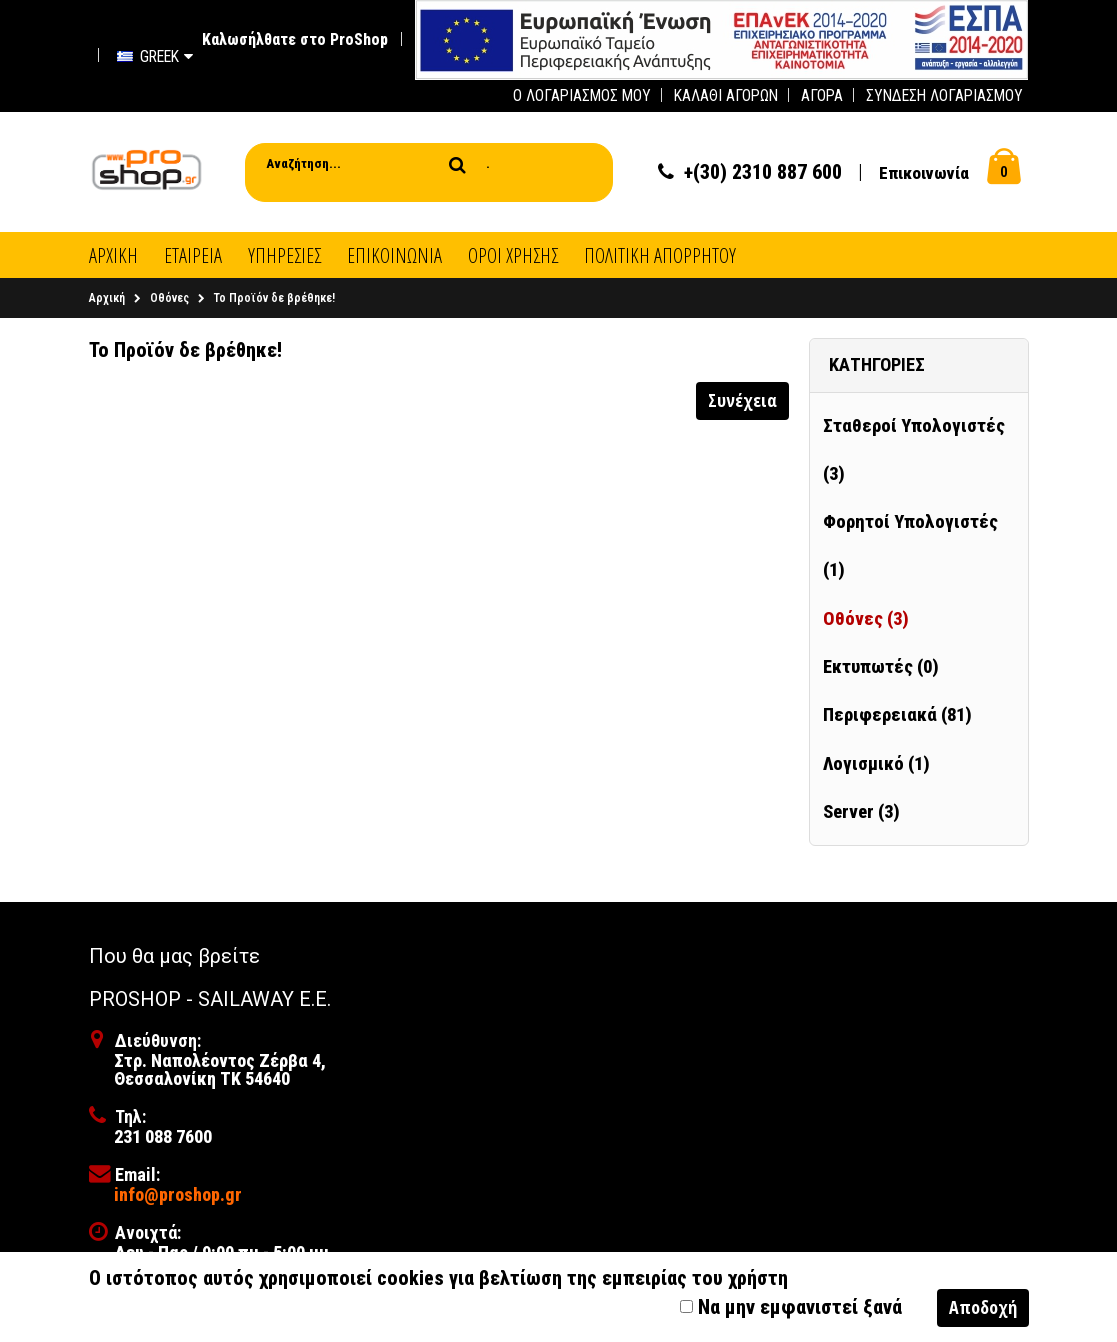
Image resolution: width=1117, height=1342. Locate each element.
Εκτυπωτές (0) (881, 667)
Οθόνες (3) (866, 619)
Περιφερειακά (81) (897, 715)
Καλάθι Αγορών (726, 95)
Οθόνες (169, 298)
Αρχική (107, 298)
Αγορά (822, 95)
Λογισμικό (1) (876, 764)
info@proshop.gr (178, 1194)
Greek (155, 56)
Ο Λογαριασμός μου (582, 95)
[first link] (721, 38)
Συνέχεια (742, 400)
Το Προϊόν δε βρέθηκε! (274, 298)
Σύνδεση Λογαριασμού (944, 95)
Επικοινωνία (924, 173)
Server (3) (861, 812)
